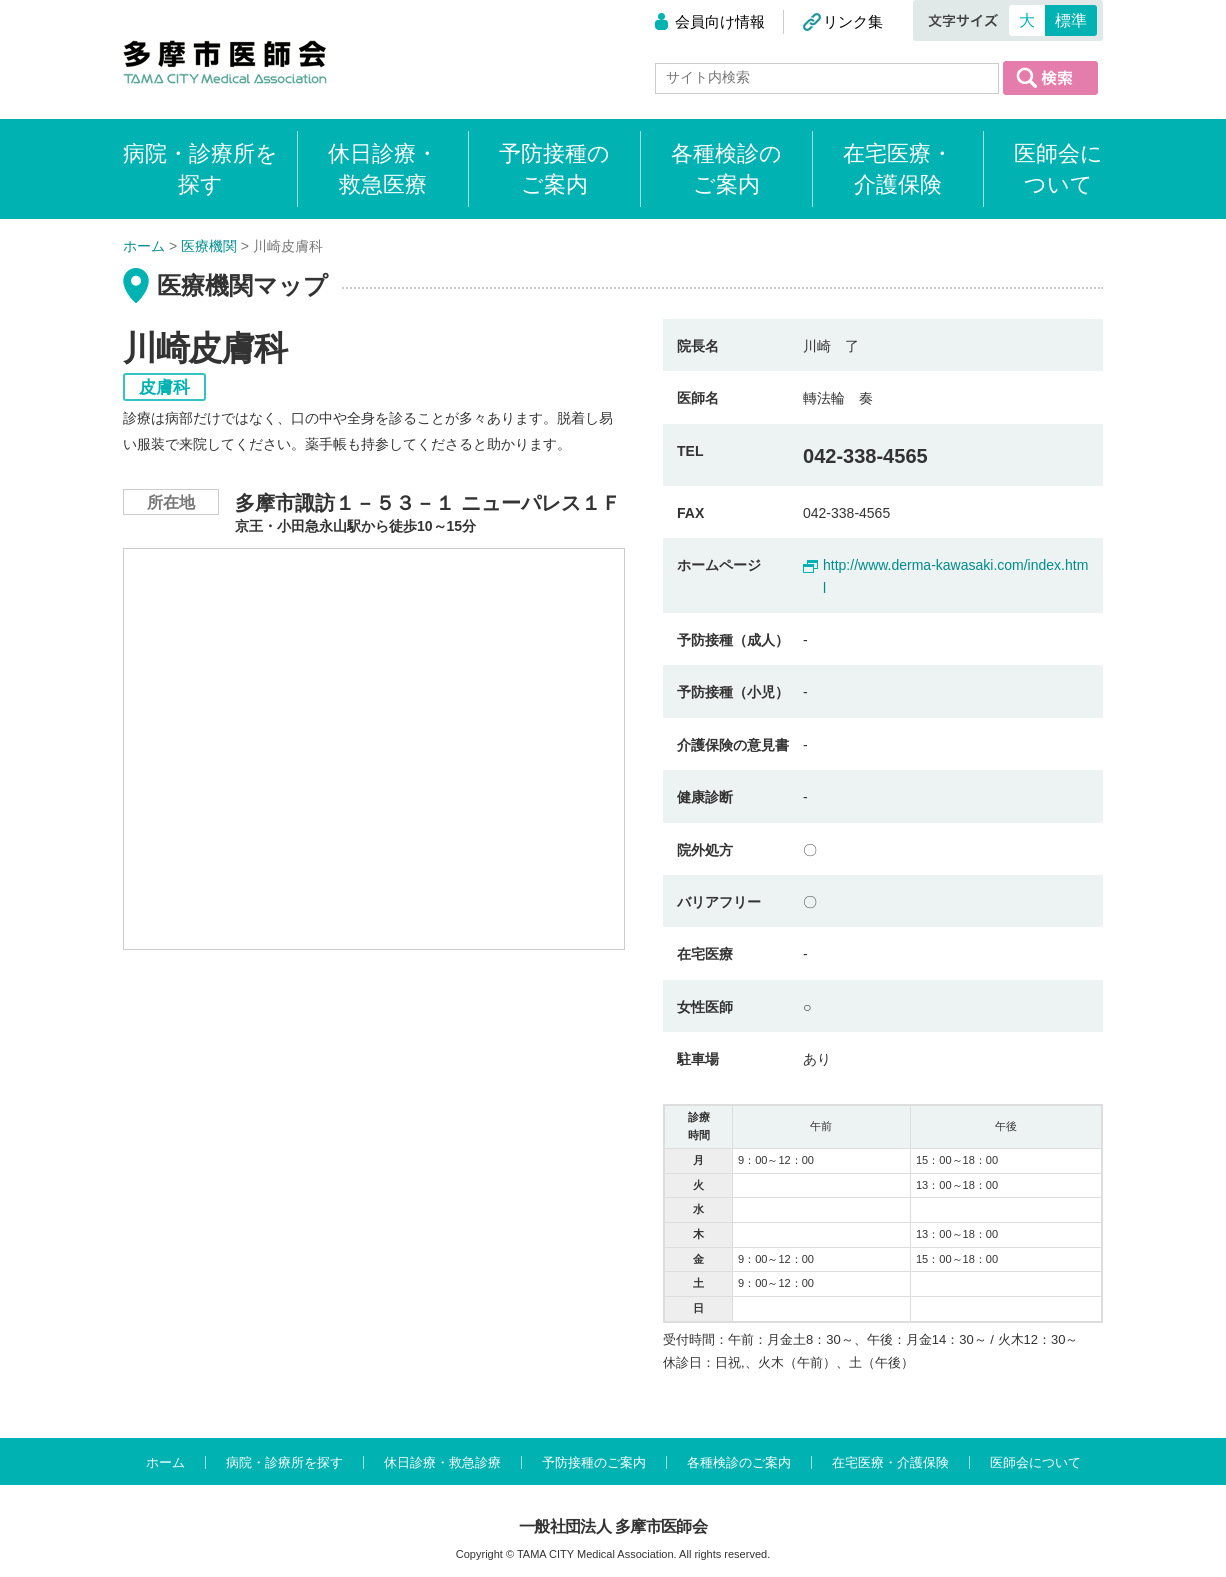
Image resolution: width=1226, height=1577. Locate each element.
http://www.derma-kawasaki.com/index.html (955, 576)
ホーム (165, 1462)
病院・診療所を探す (284, 1462)
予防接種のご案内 (554, 169)
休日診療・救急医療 (383, 169)
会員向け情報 (720, 21)
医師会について (1058, 169)
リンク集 (853, 21)
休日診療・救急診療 (442, 1462)
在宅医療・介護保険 (898, 169)
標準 (1071, 20)
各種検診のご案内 (726, 169)
